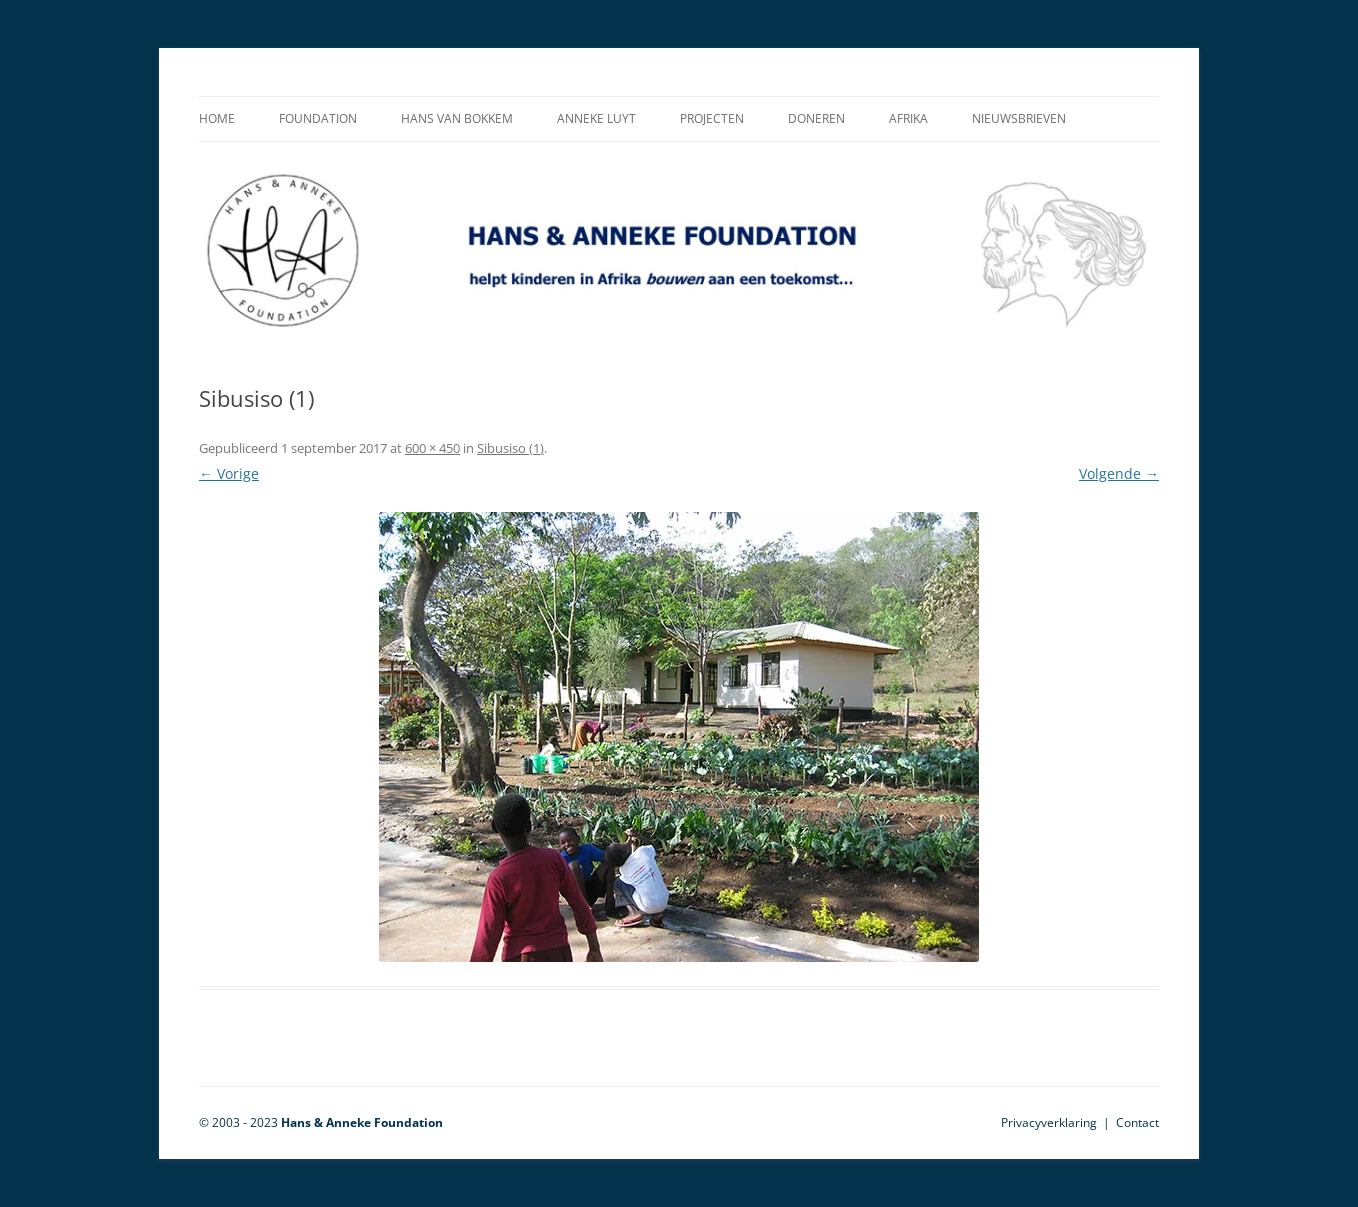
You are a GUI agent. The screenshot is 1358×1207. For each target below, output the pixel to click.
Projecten (712, 118)
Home (217, 118)
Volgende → (1119, 473)
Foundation (318, 118)
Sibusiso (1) (510, 448)
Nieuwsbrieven (1019, 118)
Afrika (908, 118)
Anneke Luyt (596, 118)
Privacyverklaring (1049, 1122)
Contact (1137, 1122)
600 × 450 (432, 448)
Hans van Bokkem (457, 118)
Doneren (816, 118)
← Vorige (229, 473)
